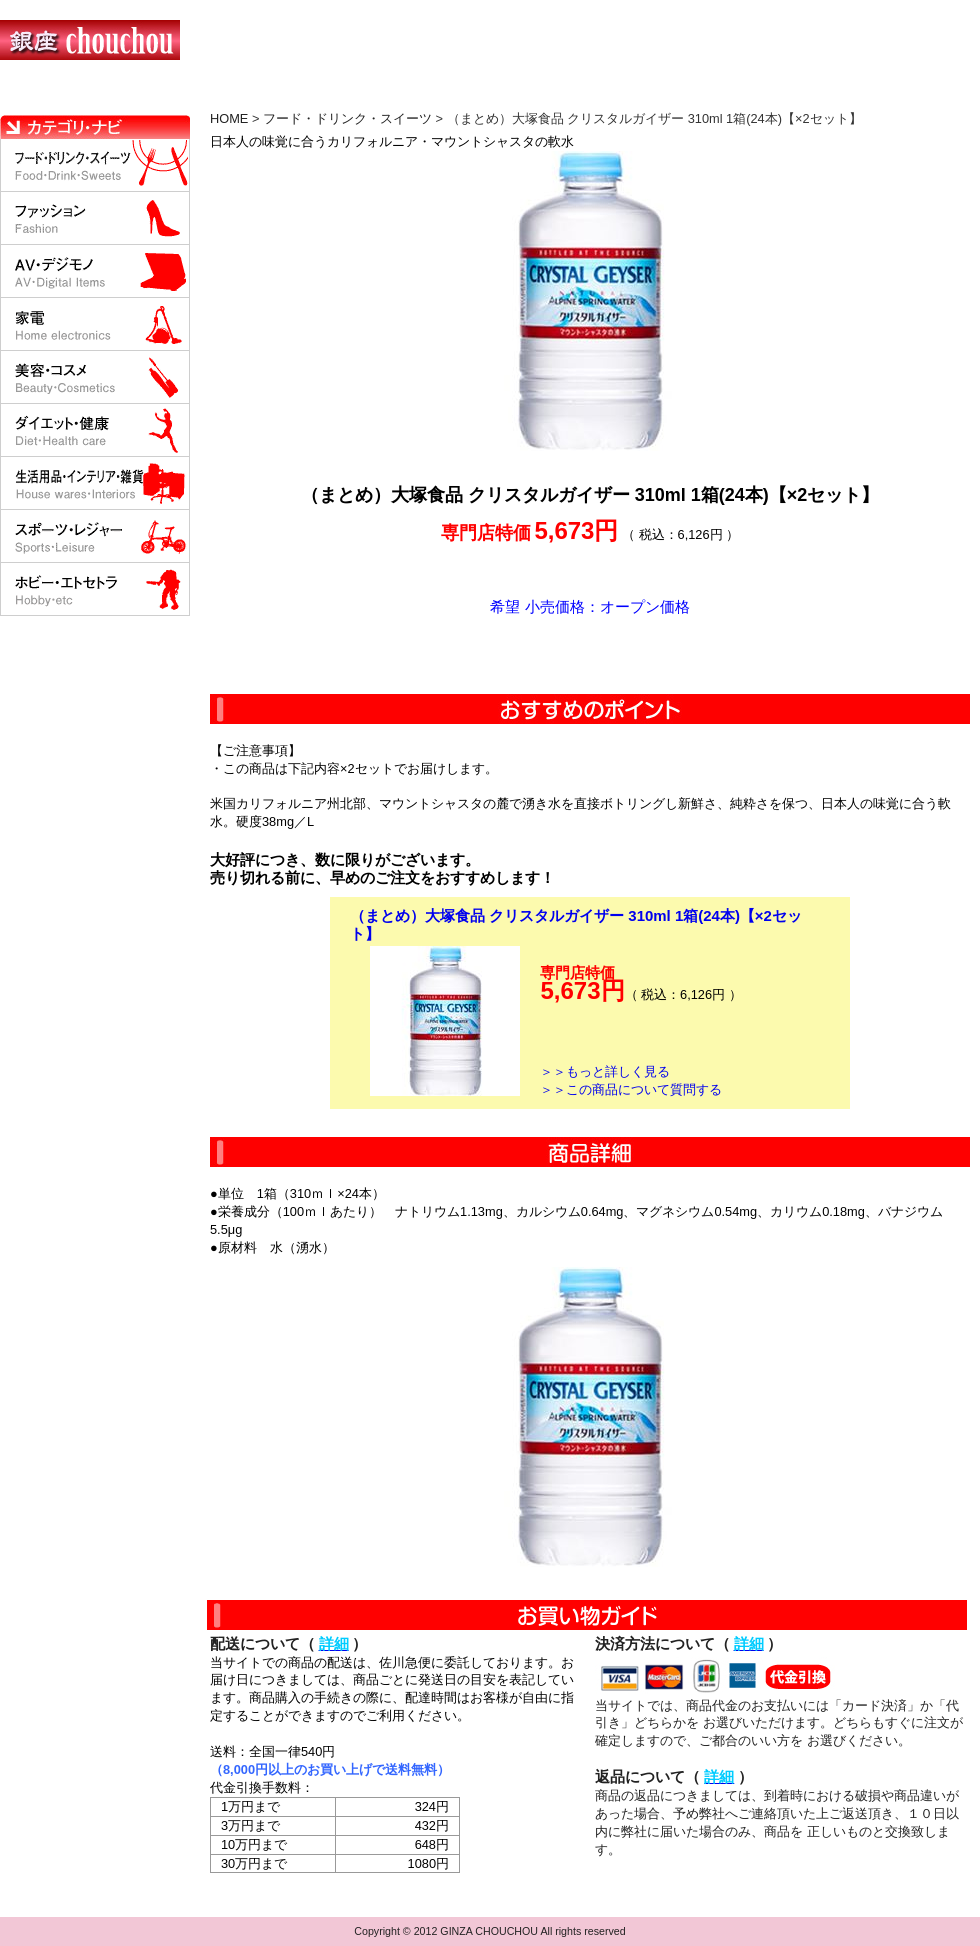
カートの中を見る (875, 95)
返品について (608, 95)
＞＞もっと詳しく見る (605, 1071)
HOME (88, 95)
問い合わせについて (740, 95)
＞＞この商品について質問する (631, 1089)
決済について (346, 95)
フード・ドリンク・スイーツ (347, 118)
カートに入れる (590, 655)
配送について (477, 95)
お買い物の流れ (208, 95)
